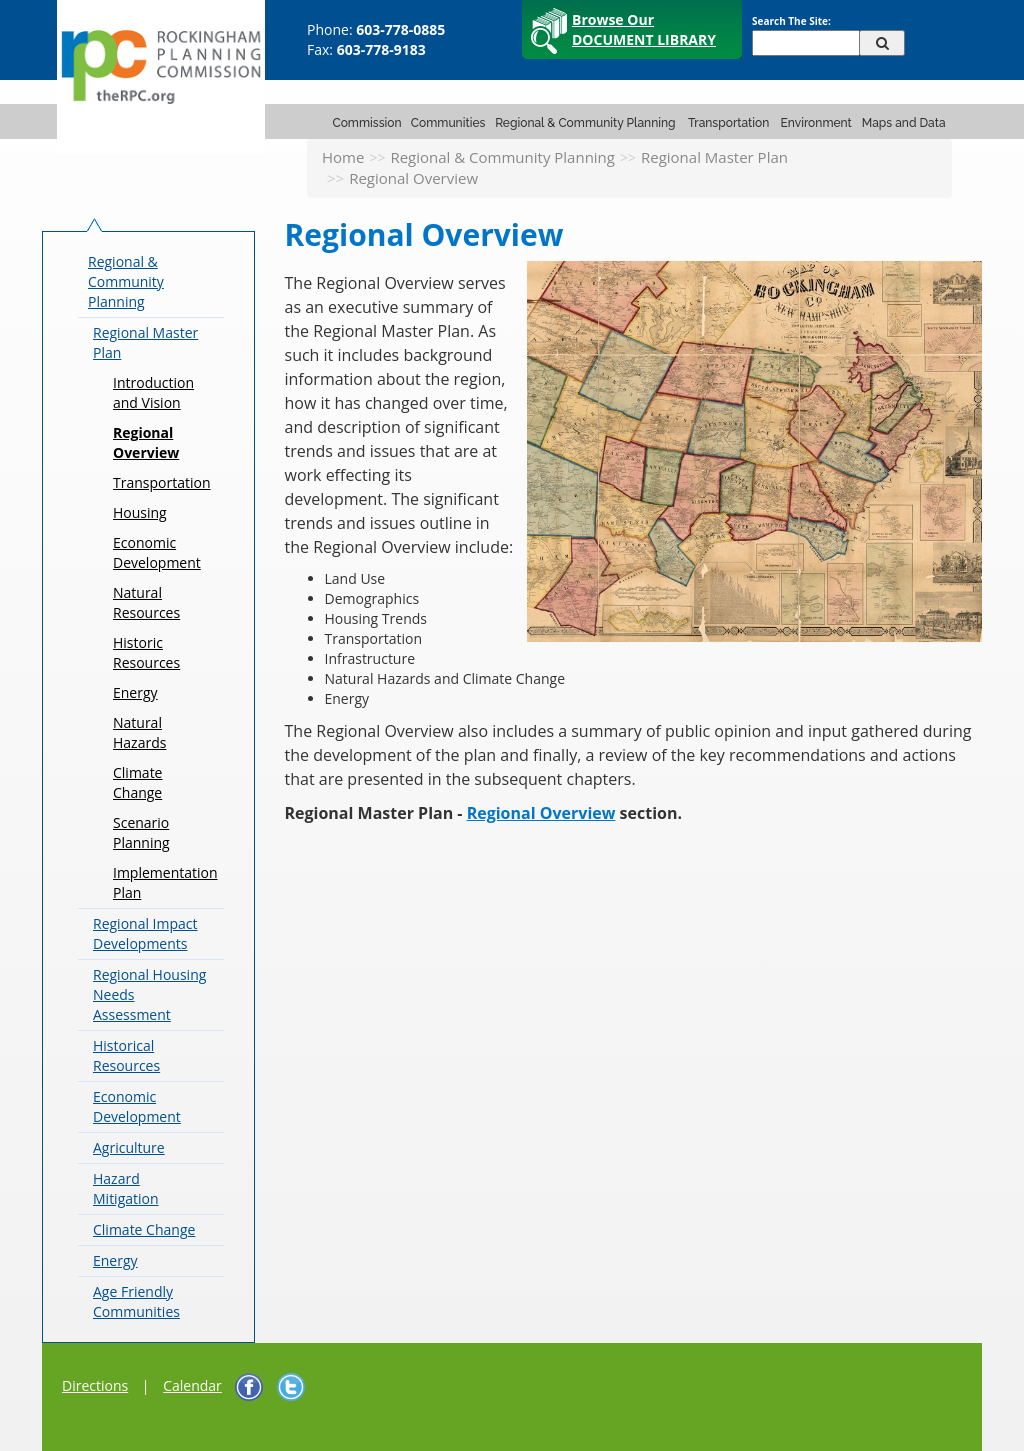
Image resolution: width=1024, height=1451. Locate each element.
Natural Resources (146, 602)
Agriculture (129, 1147)
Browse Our (644, 29)
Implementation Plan (165, 882)
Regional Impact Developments (145, 933)
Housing (140, 512)
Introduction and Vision (153, 392)
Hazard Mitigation (126, 1188)
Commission (367, 123)
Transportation (728, 123)
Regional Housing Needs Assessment (149, 994)
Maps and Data (904, 123)
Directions (95, 1385)
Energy (135, 692)
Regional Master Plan (714, 157)
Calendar (192, 1385)
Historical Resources (126, 1055)
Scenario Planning (141, 832)
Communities (448, 123)
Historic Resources (146, 652)
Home (343, 157)
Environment (816, 123)
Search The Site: (791, 21)
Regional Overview (146, 442)
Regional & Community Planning (585, 123)
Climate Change (137, 782)
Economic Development (157, 552)
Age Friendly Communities (136, 1301)
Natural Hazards (139, 732)
